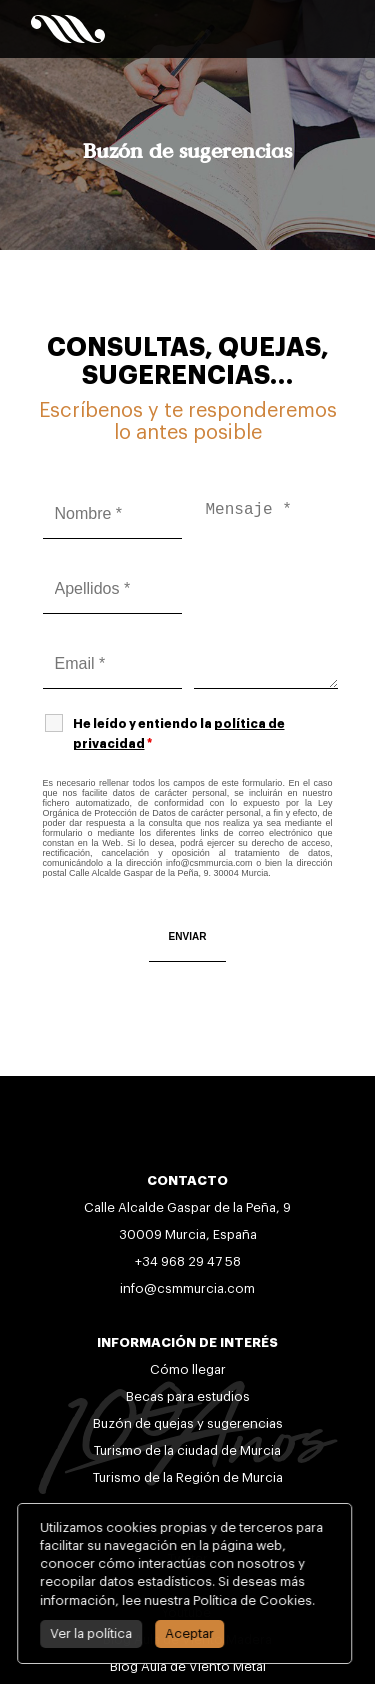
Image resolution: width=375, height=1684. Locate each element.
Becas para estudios (188, 1396)
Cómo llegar (188, 1369)
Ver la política (81, 1633)
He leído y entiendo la (179, 734)
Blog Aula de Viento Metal (188, 1666)
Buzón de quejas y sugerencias (188, 1423)
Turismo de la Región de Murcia (188, 1477)
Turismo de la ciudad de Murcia (187, 1450)
